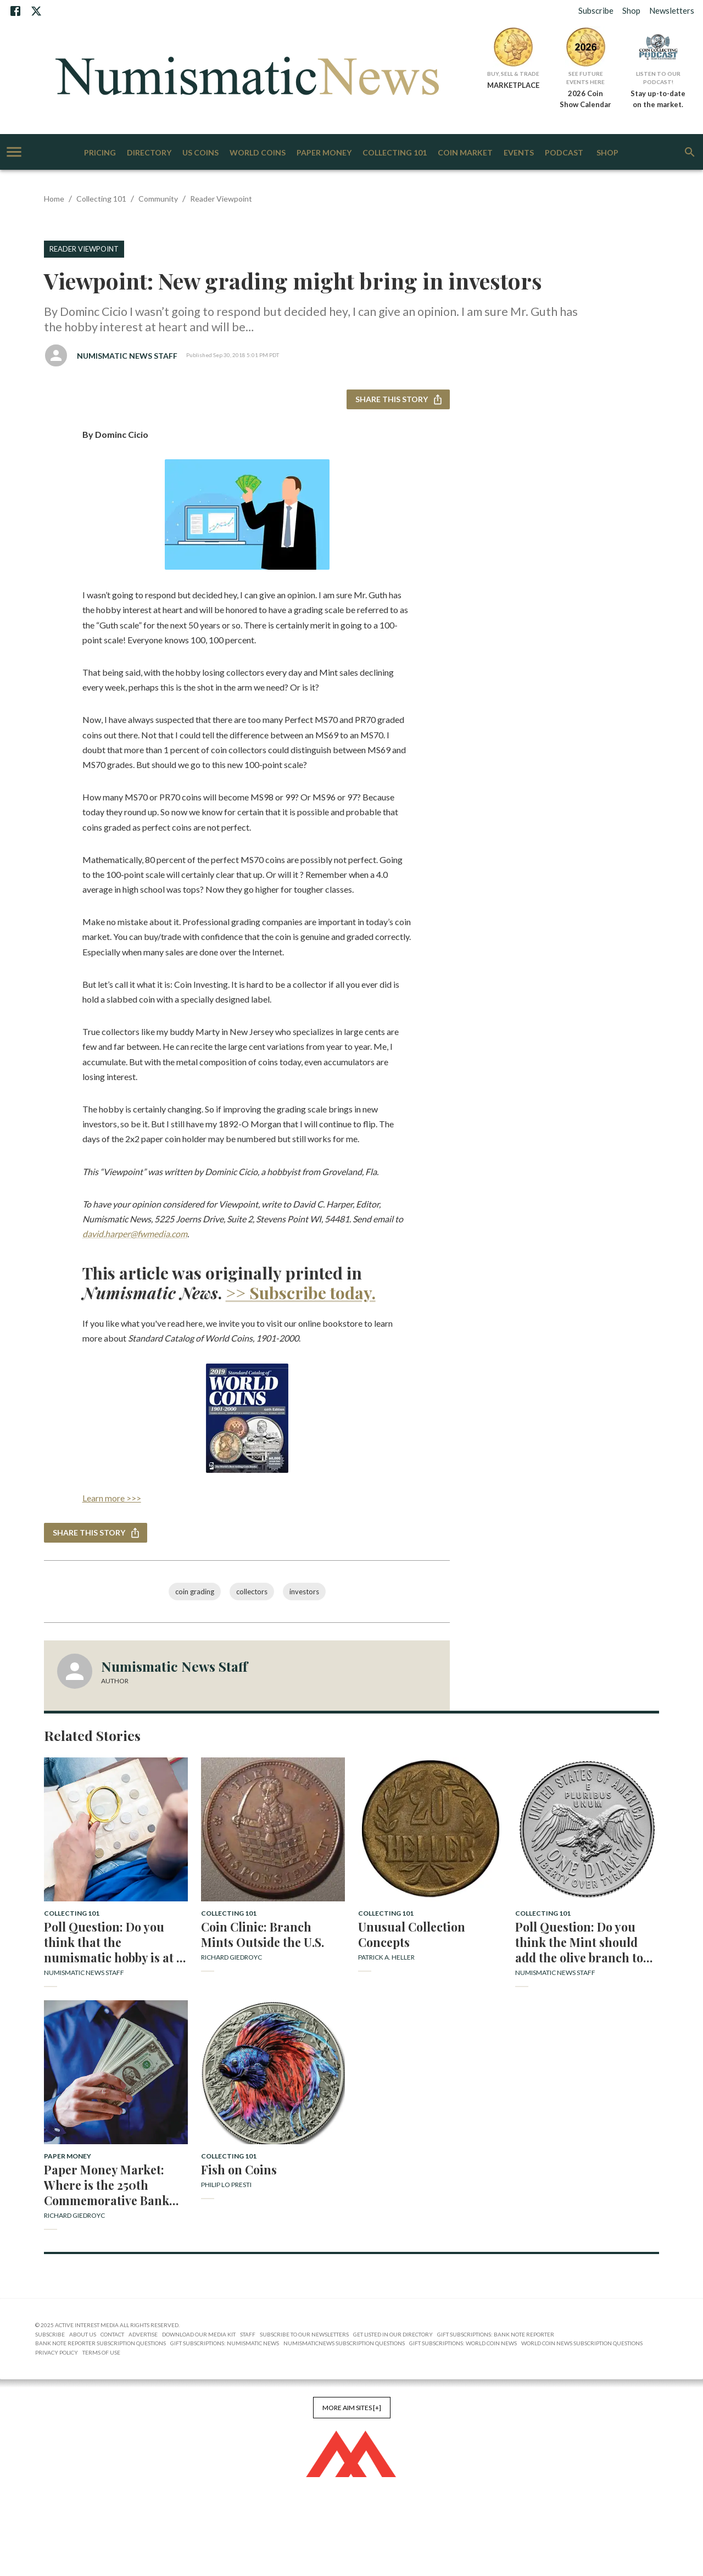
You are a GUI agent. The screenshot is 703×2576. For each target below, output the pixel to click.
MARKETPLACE (513, 85)
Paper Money (324, 153)
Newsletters (671, 10)
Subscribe (595, 10)
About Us (82, 2334)
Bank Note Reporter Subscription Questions (100, 2343)
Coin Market (465, 153)
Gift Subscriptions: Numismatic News (224, 2343)
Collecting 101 (394, 153)
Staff (247, 2334)
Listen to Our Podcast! (658, 77)
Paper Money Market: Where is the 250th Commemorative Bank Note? (106, 2185)
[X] (36, 11)
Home (54, 198)
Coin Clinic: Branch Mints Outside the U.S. (262, 1934)
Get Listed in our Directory (393, 2334)
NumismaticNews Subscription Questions (344, 2343)
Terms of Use (101, 2352)
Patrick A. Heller (386, 1957)
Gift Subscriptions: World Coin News (463, 2343)
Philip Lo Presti (226, 2184)
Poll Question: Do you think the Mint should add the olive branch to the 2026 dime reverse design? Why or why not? (585, 1942)
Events (518, 153)
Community (158, 198)
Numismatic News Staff (127, 355)
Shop (631, 10)
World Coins (257, 153)
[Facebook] (15, 11)
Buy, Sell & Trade (513, 73)
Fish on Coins (239, 2169)
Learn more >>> (111, 1498)
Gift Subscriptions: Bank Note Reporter (495, 2334)
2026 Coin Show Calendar (585, 99)
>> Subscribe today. (301, 1293)
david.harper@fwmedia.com (134, 1233)
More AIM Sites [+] (351, 2407)
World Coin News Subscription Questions (582, 2343)
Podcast (564, 153)
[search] (690, 152)
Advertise (143, 2334)
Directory (149, 153)
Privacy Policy (56, 2352)
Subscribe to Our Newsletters (304, 2334)
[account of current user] (14, 152)
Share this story (398, 400)
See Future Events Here (585, 77)
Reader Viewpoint (221, 198)
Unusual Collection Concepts (411, 1934)
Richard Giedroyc (231, 1957)
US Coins (200, 153)
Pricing (100, 153)
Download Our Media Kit (199, 2334)
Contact (112, 2334)
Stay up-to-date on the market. (658, 99)
